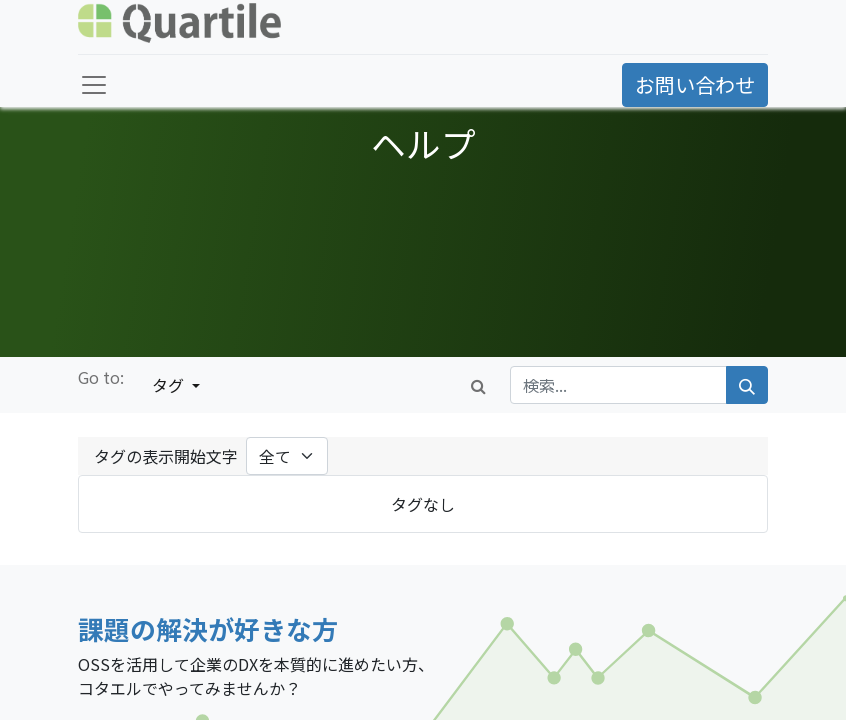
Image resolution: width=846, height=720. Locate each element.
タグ (170, 385)
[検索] (747, 385)
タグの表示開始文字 (166, 456)
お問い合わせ (695, 84)
